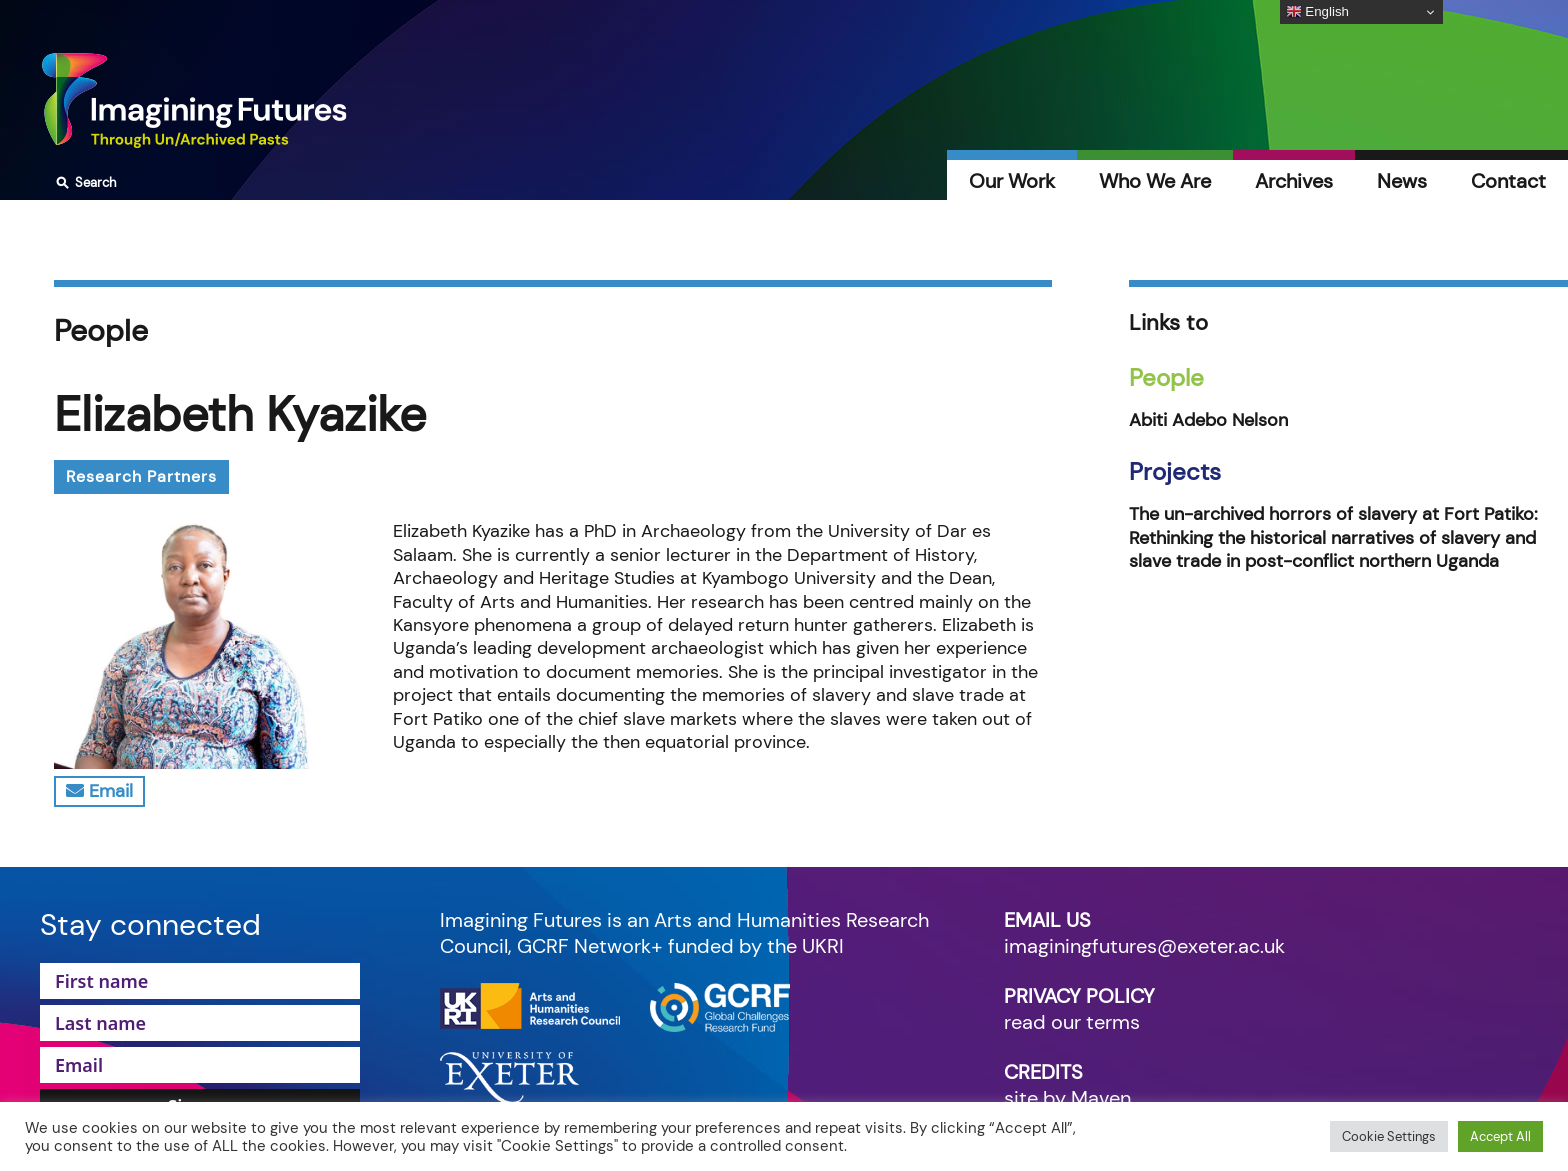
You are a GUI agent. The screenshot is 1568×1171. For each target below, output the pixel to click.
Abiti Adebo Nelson (1208, 420)
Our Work (1012, 181)
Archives (1294, 181)
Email (99, 791)
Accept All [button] (1500, 1136)
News (1402, 181)
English (1317, 12)
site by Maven (1067, 1098)
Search (83, 183)
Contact (1508, 181)
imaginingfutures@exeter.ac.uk (1144, 946)
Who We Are (1155, 181)
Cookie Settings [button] (1389, 1136)
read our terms (1072, 1022)
